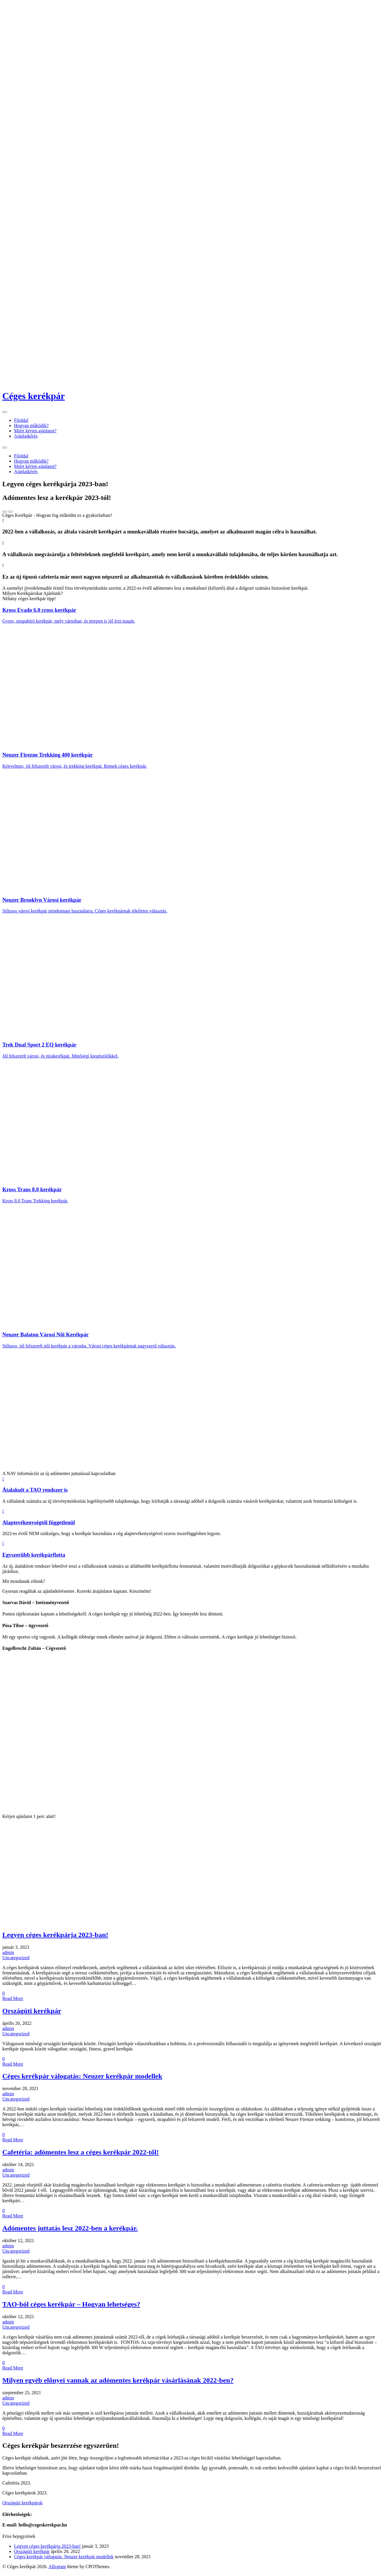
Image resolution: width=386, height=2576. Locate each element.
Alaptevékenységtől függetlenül (38, 1522)
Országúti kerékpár (31, 2015)
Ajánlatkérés (26, 436)
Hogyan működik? (31, 425)
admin (8, 1956)
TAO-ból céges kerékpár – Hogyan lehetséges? (71, 2308)
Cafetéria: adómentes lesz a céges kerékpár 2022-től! (80, 2156)
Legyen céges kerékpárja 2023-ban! (55, 1939)
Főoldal (21, 420)
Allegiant (57, 2570)
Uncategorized (15, 1962)
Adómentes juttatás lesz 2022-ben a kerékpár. (70, 2232)
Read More (12, 2002)
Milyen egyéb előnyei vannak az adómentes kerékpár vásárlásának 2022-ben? (118, 2384)
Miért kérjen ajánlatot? (35, 430)
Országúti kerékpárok (22, 2507)
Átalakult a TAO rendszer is (35, 1490)
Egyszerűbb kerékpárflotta (33, 1555)
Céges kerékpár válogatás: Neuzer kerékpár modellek (82, 2080)
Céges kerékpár (33, 396)
